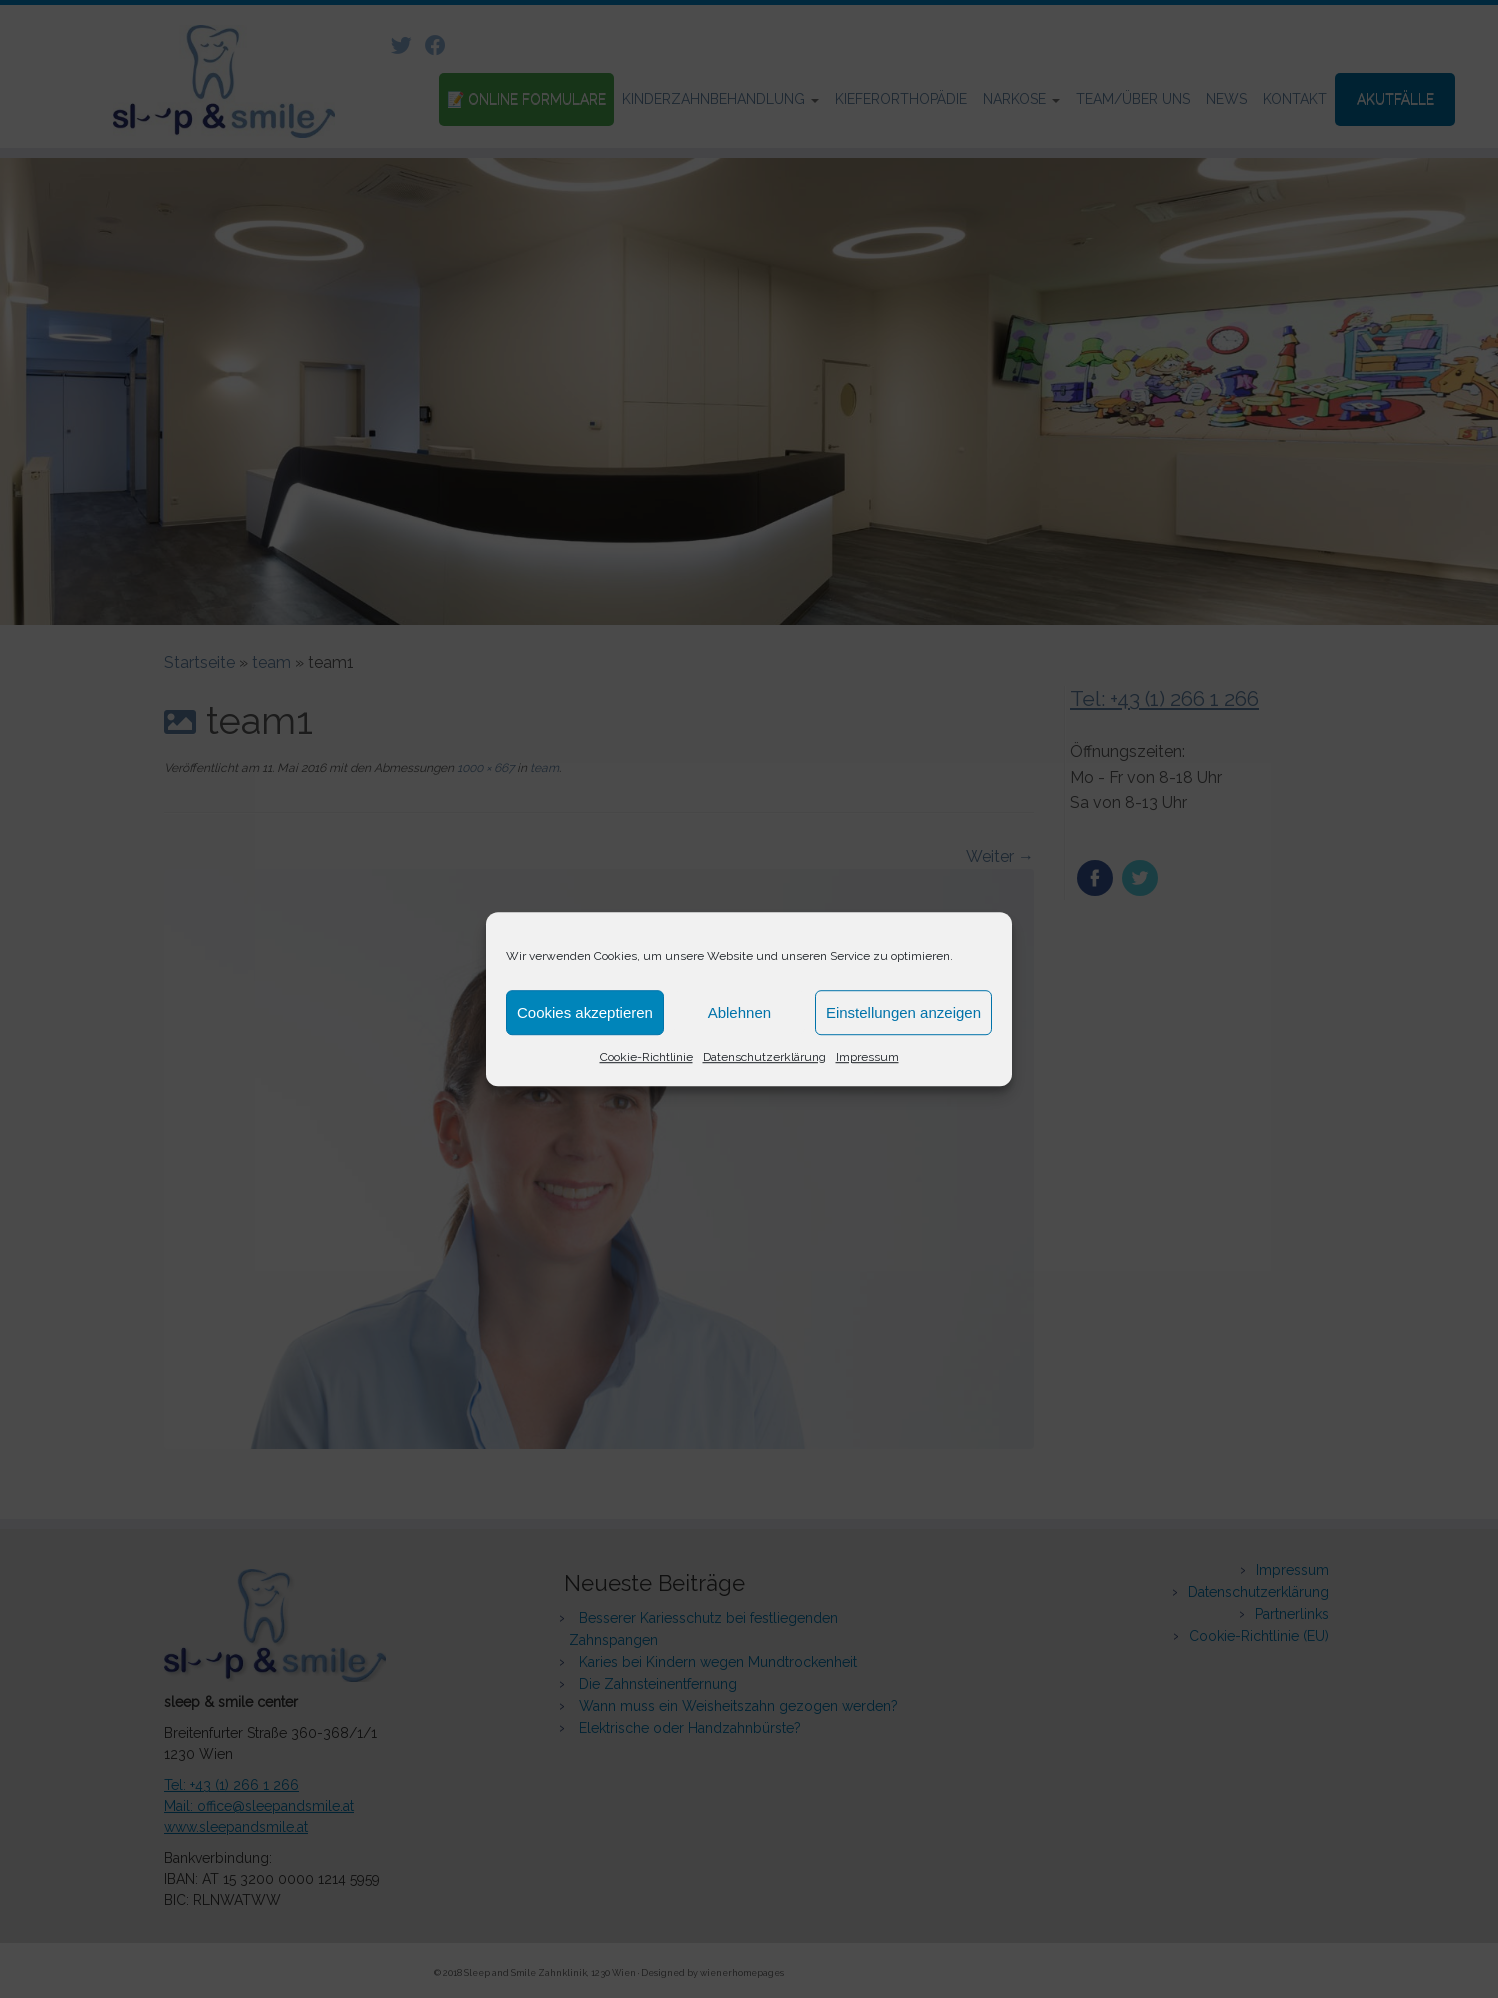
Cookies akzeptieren (585, 1012)
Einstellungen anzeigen (903, 1012)
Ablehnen (739, 1012)
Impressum (867, 1057)
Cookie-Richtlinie (646, 1057)
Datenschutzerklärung (764, 1057)
